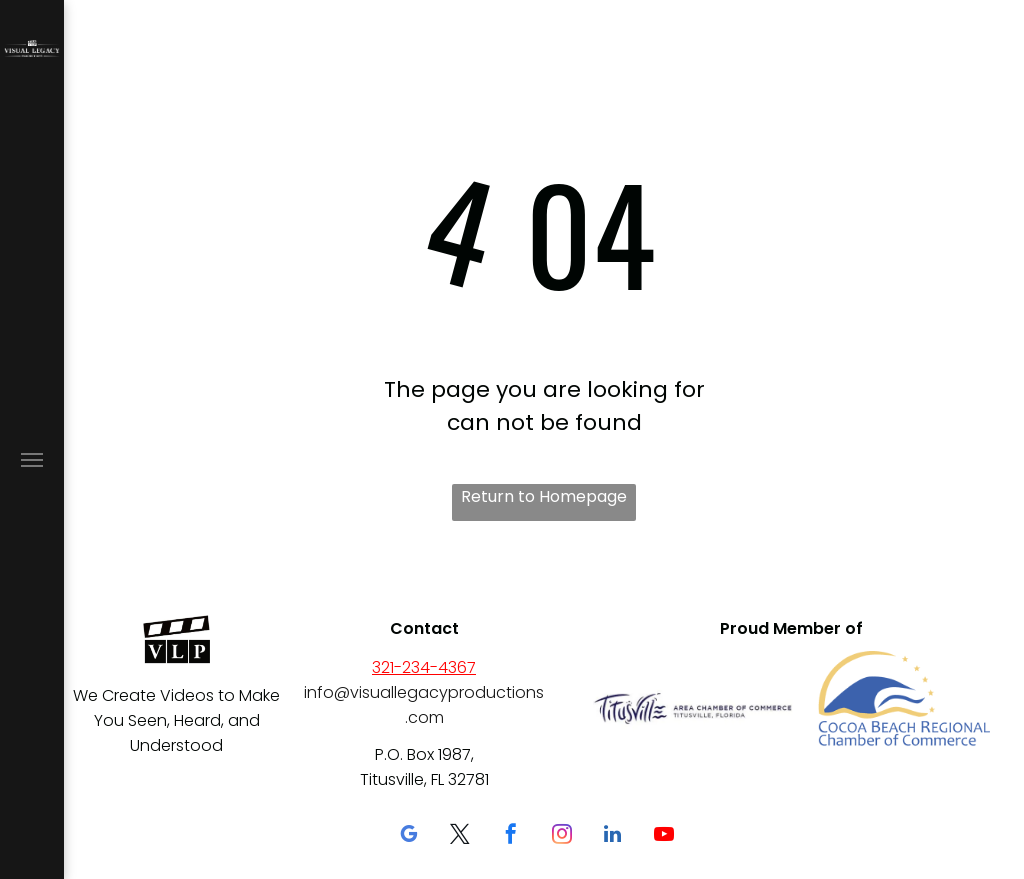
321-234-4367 (424, 667)
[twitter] (460, 836)
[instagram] (562, 836)
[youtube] (664, 836)
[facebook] (511, 836)
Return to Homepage (544, 496)
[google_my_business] (409, 836)
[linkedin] (613, 836)
